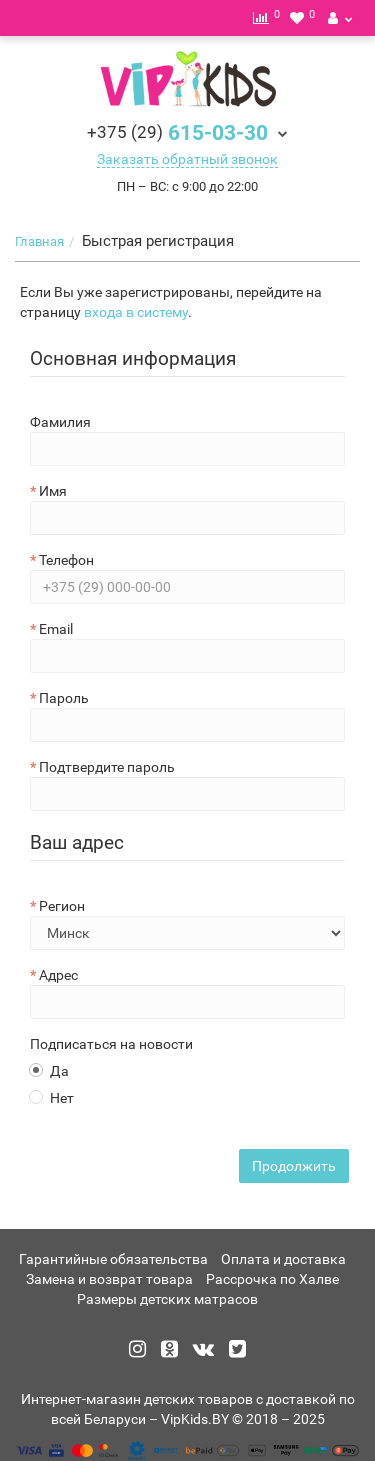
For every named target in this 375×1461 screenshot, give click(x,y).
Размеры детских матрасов (167, 1299)
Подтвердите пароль (107, 767)
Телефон (66, 560)
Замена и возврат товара (109, 1279)
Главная (39, 241)
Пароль (64, 698)
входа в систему (136, 312)
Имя (53, 491)
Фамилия (60, 422)
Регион (62, 906)
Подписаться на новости (111, 1044)
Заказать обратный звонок (187, 159)
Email (56, 629)
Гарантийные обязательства (113, 1259)
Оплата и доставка (283, 1259)
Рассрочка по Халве (272, 1279)
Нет (52, 1098)
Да (49, 1071)
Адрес (58, 975)
